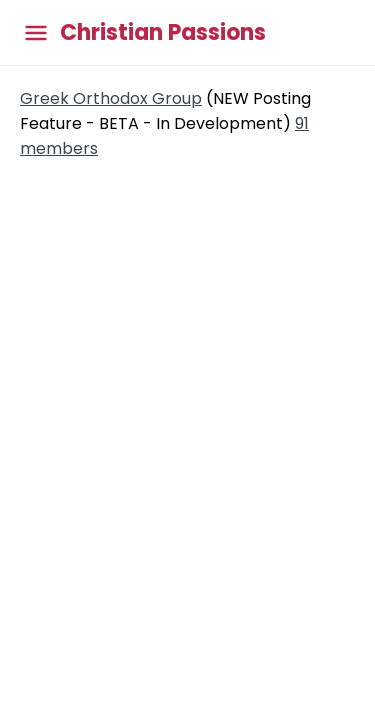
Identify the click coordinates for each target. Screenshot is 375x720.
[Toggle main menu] (36, 32)
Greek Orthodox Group (111, 98)
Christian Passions (163, 33)
